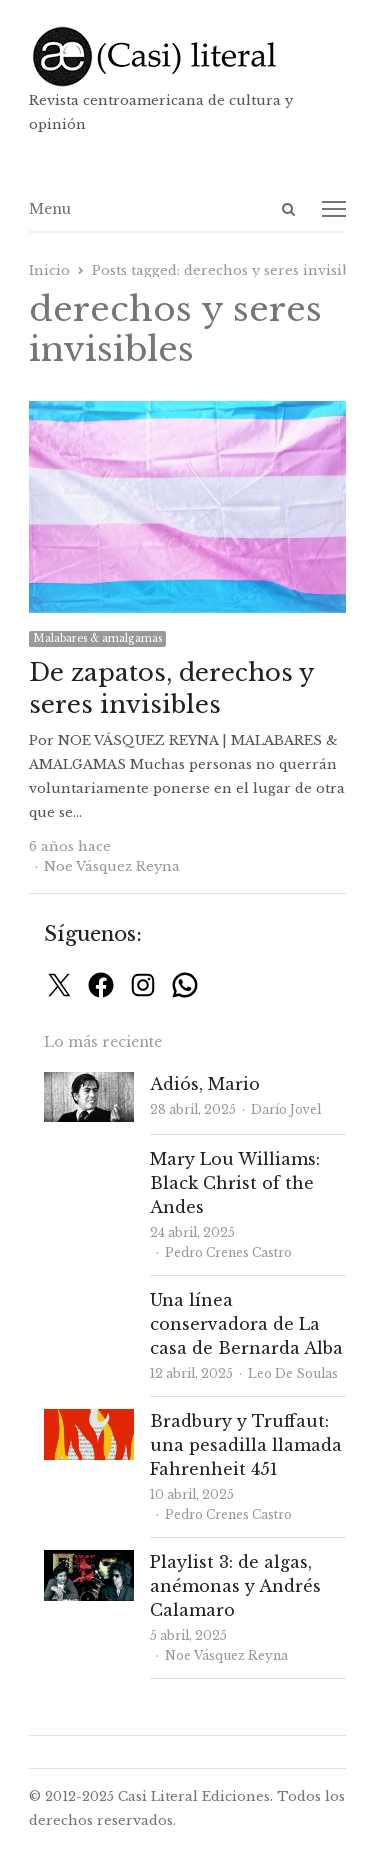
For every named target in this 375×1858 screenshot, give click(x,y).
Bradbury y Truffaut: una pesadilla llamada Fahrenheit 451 (246, 1445)
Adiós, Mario (205, 1084)
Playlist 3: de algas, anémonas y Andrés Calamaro (235, 1586)
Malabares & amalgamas (97, 638)
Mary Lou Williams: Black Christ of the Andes (235, 1183)
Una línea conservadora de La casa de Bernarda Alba (246, 1324)
